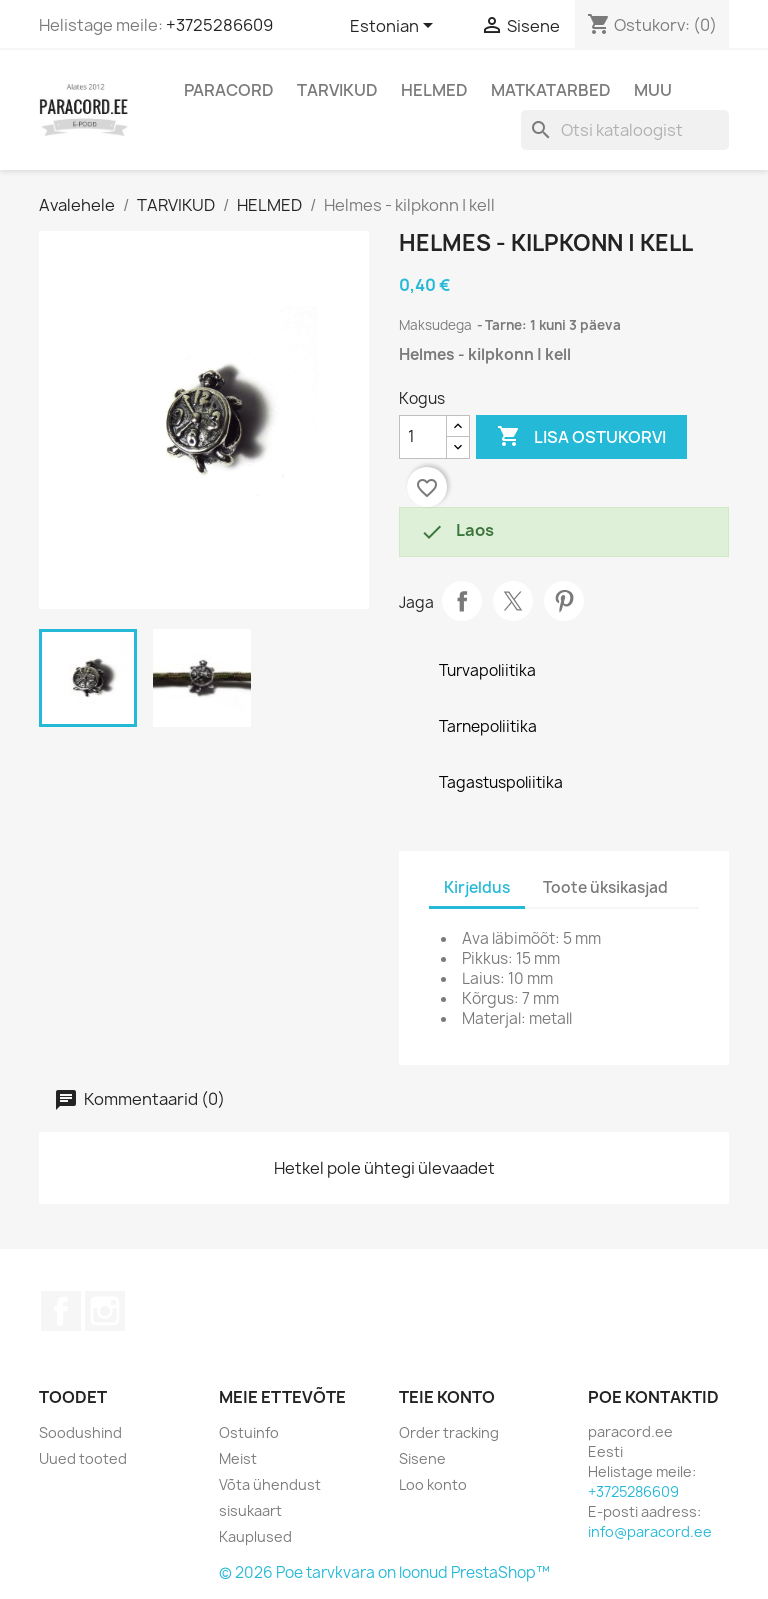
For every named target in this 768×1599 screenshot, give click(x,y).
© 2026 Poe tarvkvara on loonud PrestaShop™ (384, 1572)
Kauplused (255, 1536)
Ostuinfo (249, 1432)
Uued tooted (83, 1458)
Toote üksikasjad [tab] (605, 887)
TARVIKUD (337, 90)
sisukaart (250, 1510)
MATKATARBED (551, 90)
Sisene (422, 1458)
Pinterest (564, 601)
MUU (653, 90)
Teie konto (447, 1397)
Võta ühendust (270, 1484)
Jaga (462, 601)
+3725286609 (219, 25)
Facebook (61, 1311)
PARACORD (229, 90)
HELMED (434, 90)
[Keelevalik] (395, 27)
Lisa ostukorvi (581, 437)
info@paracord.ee (650, 1531)
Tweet (513, 601)
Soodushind (80, 1432)
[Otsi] (625, 130)
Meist (238, 1458)
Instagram (105, 1311)
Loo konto (433, 1484)
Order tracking (449, 1432)
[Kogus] (423, 437)
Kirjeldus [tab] (477, 887)
